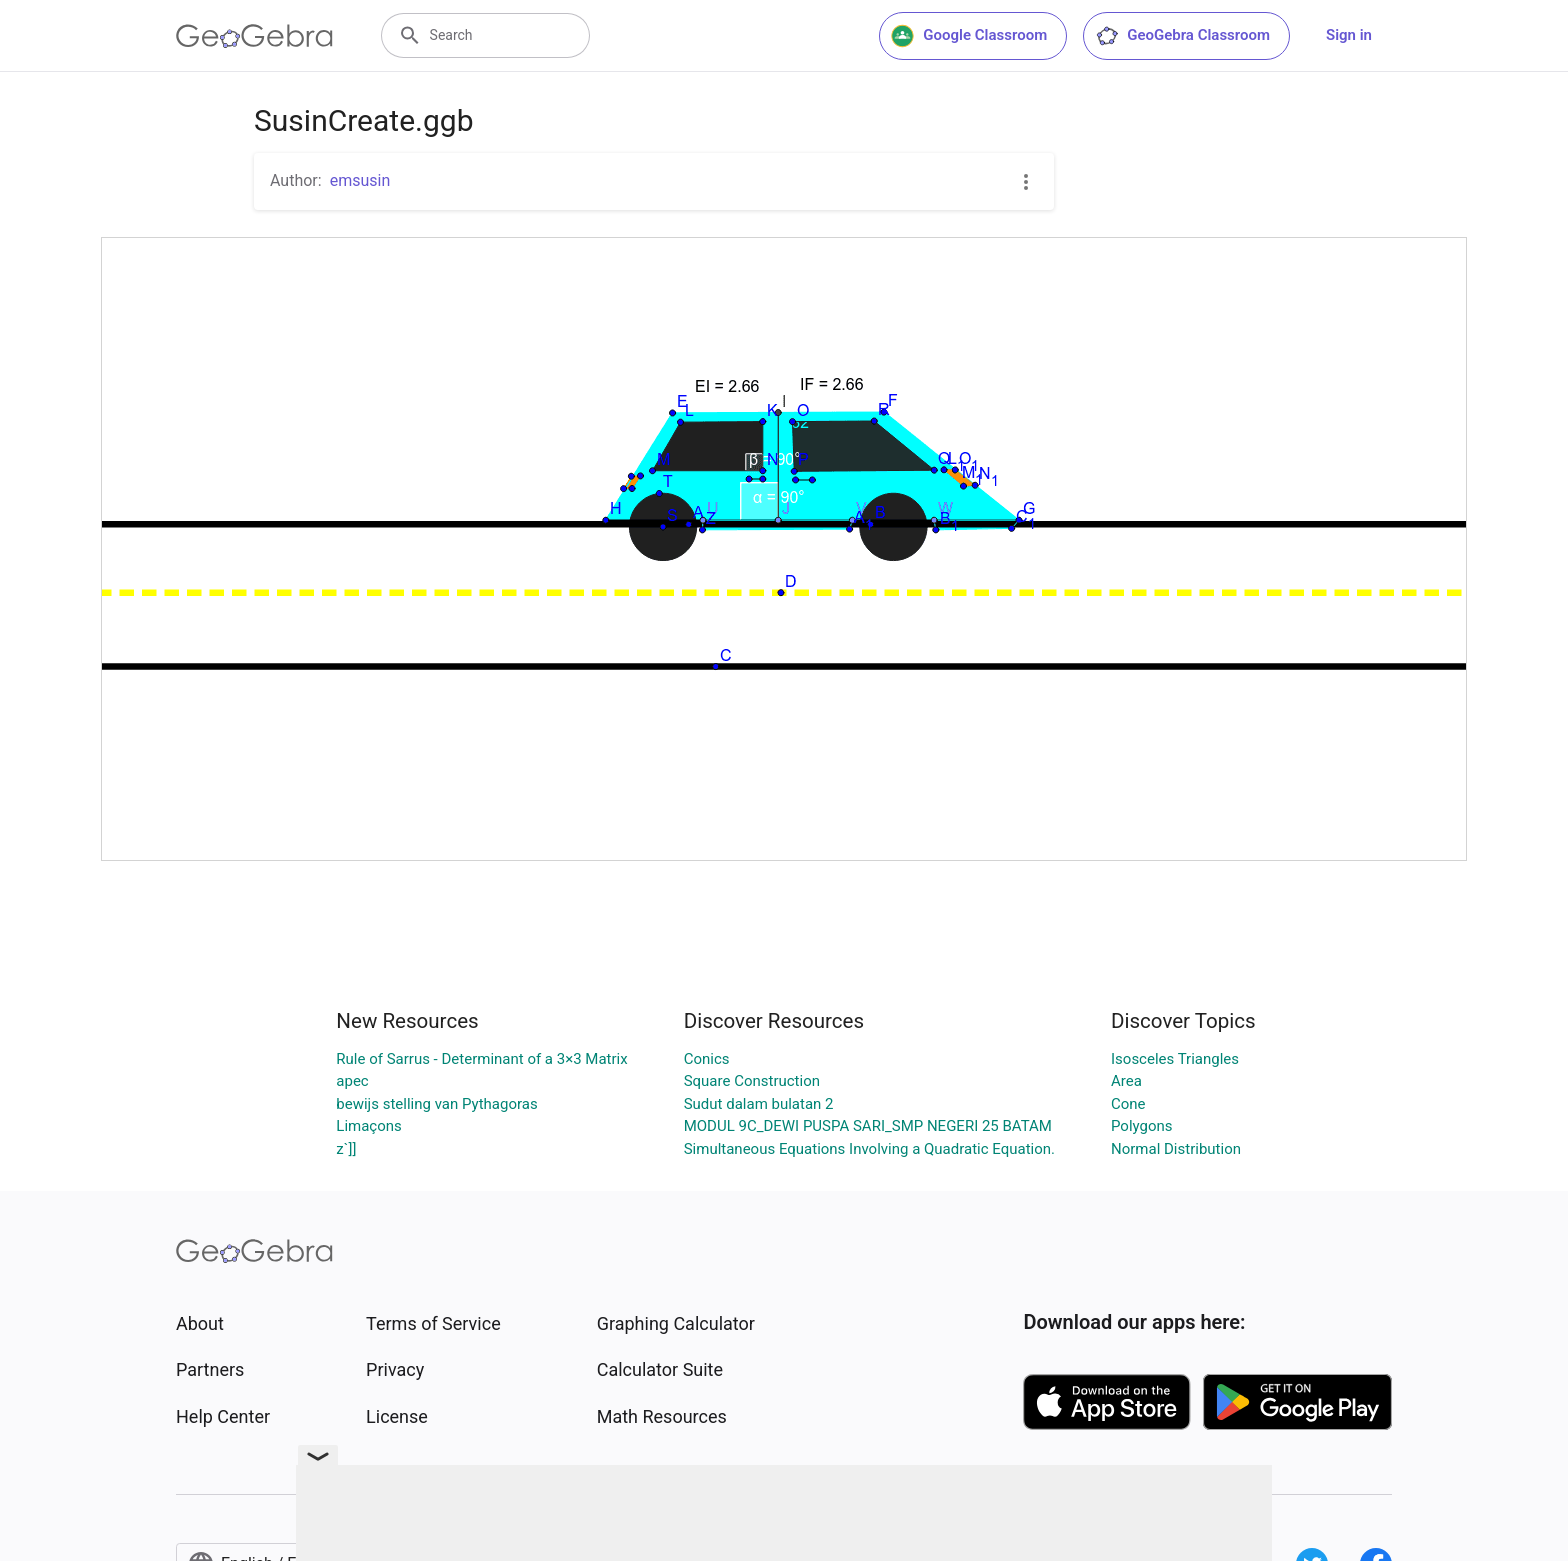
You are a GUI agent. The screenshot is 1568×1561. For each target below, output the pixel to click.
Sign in (1349, 35)
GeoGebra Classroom (1182, 36)
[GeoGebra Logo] (254, 36)
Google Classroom (969, 36)
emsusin (360, 180)
